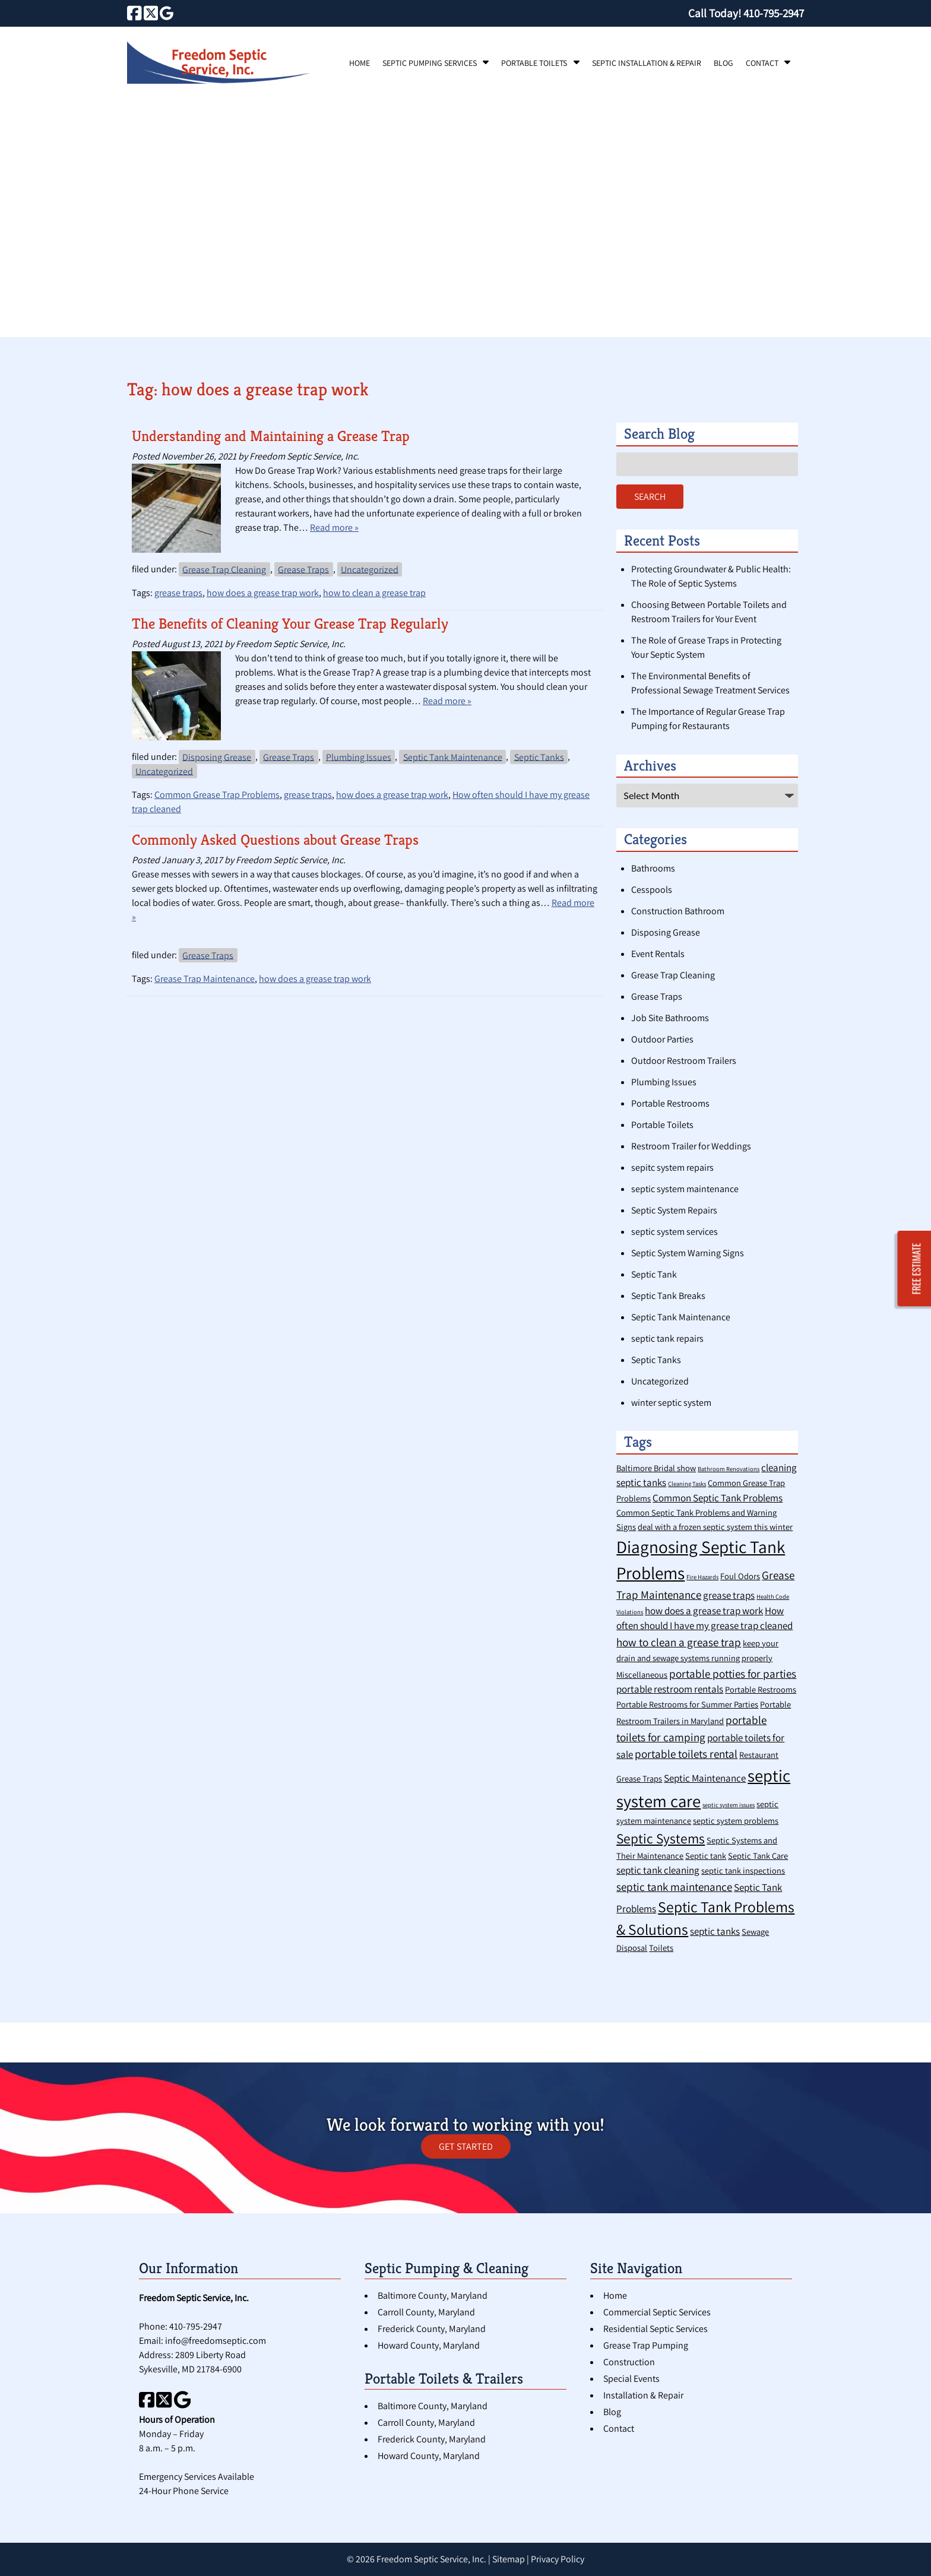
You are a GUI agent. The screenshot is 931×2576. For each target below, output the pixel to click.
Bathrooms (653, 868)
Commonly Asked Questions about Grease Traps (275, 840)
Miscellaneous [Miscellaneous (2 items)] (641, 1674)
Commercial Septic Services (657, 2312)
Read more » (334, 527)
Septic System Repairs (674, 1210)
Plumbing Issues (358, 756)
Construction (629, 2362)
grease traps (178, 593)
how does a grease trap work (263, 593)
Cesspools (651, 889)
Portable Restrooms (670, 1103)
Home (359, 63)
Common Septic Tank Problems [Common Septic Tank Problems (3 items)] (718, 1497)
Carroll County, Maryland (426, 2312)
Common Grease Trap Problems (217, 794)
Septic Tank (654, 1274)
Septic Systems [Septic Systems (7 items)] (660, 1838)
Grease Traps (303, 569)
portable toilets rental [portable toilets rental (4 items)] (686, 1753)
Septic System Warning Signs (687, 1253)
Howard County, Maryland (429, 2345)
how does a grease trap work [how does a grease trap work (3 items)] (704, 1610)
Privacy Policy (557, 2559)
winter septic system (671, 1402)
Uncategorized (369, 569)
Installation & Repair (643, 2395)
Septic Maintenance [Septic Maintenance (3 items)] (705, 1778)
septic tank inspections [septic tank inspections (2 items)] (743, 1870)
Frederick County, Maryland (432, 2328)
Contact (762, 63)
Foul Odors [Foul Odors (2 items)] (740, 1576)
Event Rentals (658, 954)
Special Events (631, 2378)
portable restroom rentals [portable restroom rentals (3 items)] (669, 1689)
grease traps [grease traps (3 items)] (729, 1595)
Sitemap (508, 2559)
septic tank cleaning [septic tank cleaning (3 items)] (657, 1870)
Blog (723, 63)
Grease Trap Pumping (645, 2345)
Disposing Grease (216, 756)
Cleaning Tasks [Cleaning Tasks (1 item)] (687, 1483)
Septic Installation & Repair (646, 63)
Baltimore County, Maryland (432, 2295)
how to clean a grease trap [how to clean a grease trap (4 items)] (678, 1641)
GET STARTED (466, 2146)
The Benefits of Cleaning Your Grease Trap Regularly (290, 623)
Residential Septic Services (655, 2328)
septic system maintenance (685, 1189)
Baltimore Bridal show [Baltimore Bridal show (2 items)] (656, 1468)
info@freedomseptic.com (215, 2340)
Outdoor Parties (662, 1039)
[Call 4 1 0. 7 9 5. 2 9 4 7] (773, 13)
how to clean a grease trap (374, 593)
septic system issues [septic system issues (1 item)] (728, 1805)
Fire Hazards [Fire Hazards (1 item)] (702, 1577)
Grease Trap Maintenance (204, 978)
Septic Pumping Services (429, 63)
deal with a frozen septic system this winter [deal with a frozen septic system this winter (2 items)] (715, 1526)
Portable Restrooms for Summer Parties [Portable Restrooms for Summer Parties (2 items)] (687, 1704)
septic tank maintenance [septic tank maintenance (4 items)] (674, 1886)
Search (650, 496)
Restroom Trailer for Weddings (691, 1146)
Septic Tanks (539, 756)
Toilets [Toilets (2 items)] (661, 1947)
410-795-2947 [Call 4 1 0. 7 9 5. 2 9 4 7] (195, 2326)
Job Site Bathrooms (670, 1018)
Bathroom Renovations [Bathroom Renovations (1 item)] (728, 1469)
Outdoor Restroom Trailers (683, 1060)
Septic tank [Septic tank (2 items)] (705, 1855)
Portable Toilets (534, 63)
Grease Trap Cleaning (224, 569)
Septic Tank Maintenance (452, 756)
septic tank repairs (667, 1338)
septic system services (674, 1231)
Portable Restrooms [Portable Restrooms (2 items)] (760, 1689)
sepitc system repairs (672, 1167)
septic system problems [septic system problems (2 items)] (735, 1820)
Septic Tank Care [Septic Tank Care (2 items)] (758, 1855)
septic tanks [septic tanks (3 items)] (715, 1931)
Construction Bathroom (677, 911)
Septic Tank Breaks (668, 1295)
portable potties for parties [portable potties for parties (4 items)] (732, 1673)
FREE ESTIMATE (917, 1268)
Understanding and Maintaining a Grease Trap (271, 436)
